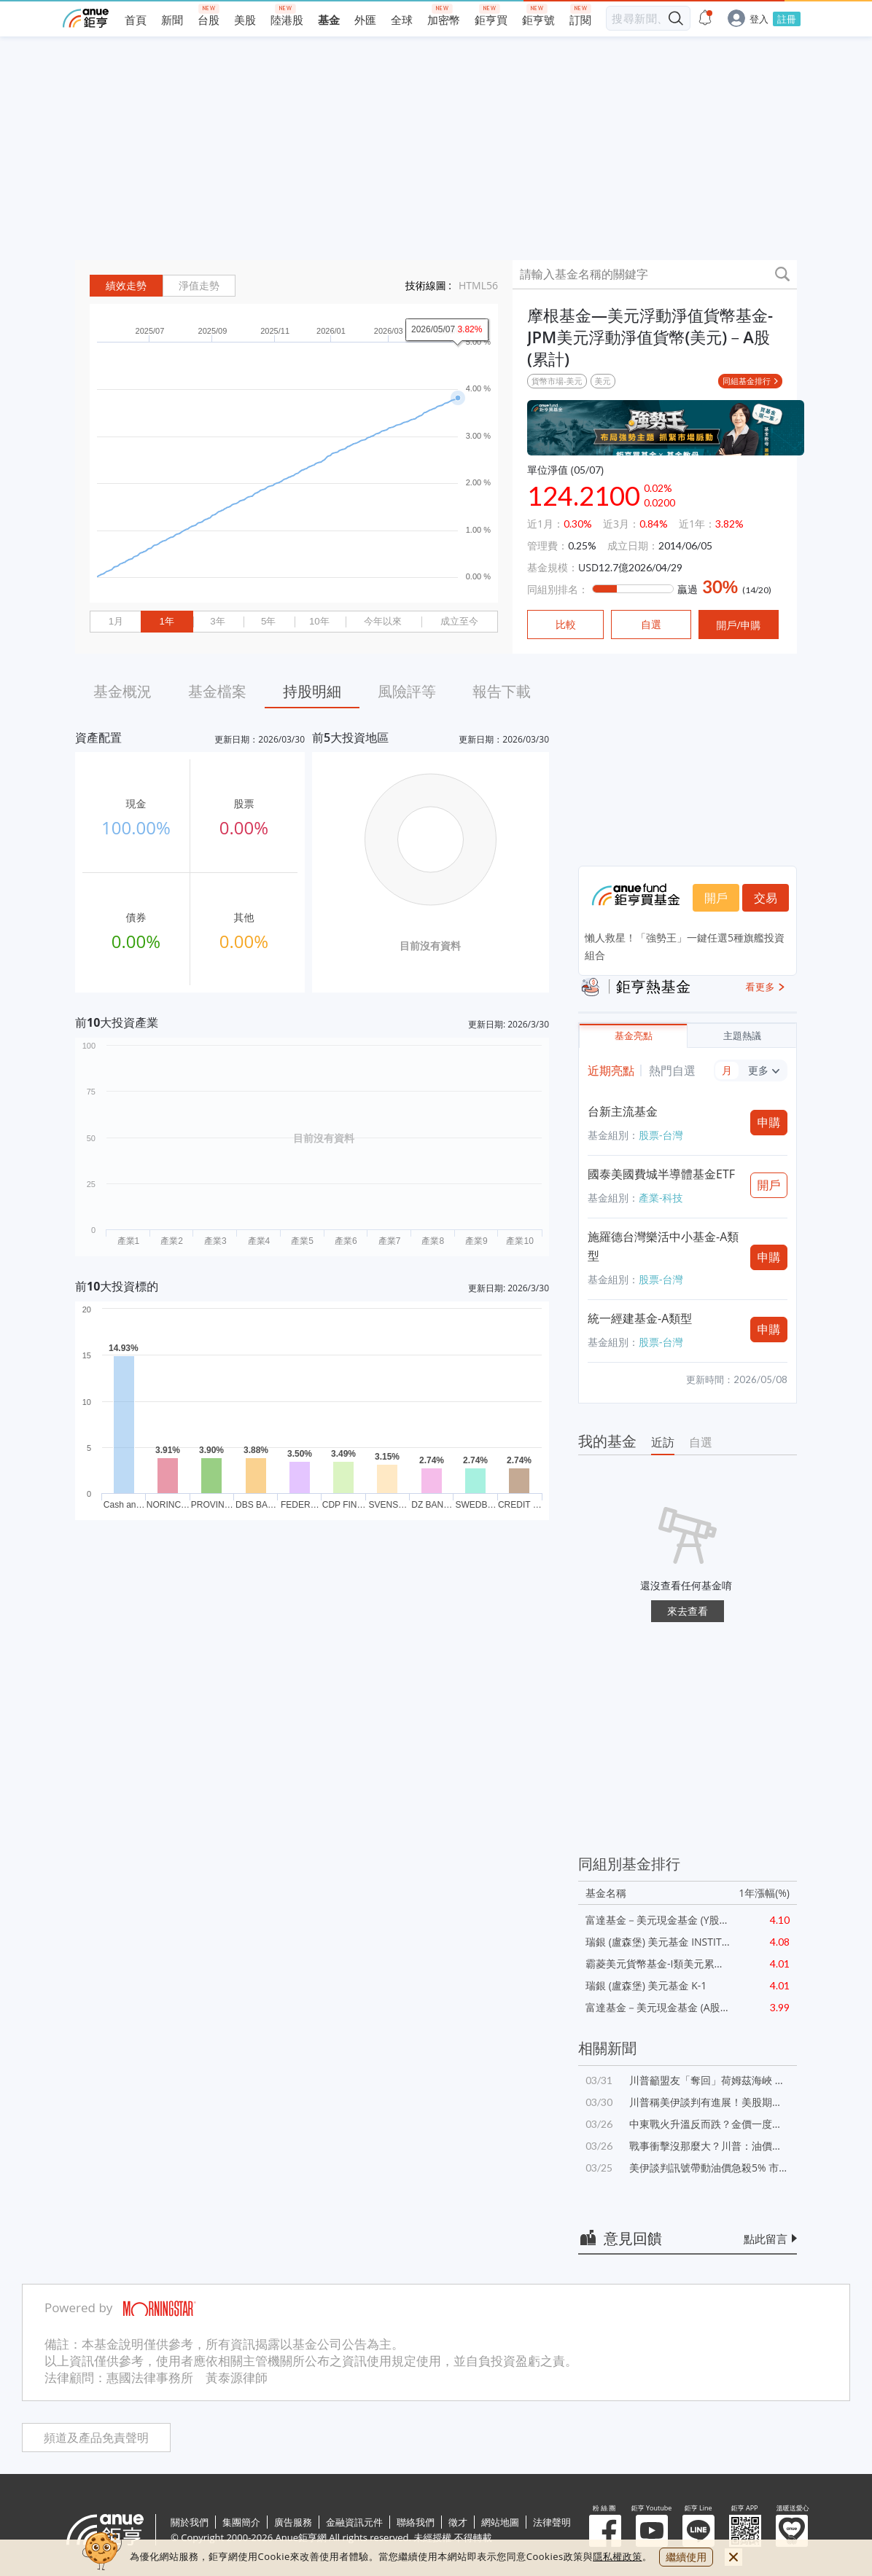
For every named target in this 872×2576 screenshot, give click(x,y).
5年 (268, 621)
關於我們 (190, 2522)
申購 (769, 1122)
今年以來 (383, 621)
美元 (603, 380)
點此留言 (765, 2238)
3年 (217, 621)
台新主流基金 (623, 1111)
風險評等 (407, 691)
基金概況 (122, 691)
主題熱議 (742, 1035)
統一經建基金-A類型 (640, 1318)
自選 (700, 1442)
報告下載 (501, 691)
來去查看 (687, 1611)
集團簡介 (241, 2522)
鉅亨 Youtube (652, 2531)
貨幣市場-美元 (557, 380)
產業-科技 (661, 1198)
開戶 (716, 898)
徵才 (457, 2522)
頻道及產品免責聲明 (96, 2438)
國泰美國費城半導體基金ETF (661, 1174)
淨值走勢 (199, 285)
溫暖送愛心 (792, 2531)
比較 (566, 624)
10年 (319, 621)
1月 (116, 621)
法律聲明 (552, 2522)
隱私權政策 (617, 2556)
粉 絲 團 (605, 2531)
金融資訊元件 (354, 2522)
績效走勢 (126, 285)
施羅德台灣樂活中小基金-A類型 (663, 1246)
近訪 (662, 1442)
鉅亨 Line (698, 2531)
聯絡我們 (416, 2522)
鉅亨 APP (745, 2531)
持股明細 (312, 691)
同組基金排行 (747, 380)
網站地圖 (500, 2522)
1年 (166, 621)
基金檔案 (217, 691)
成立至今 (459, 621)
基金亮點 (634, 1035)
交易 (765, 898)
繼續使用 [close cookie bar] (686, 2557)
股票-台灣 (661, 1135)
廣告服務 (293, 2522)
